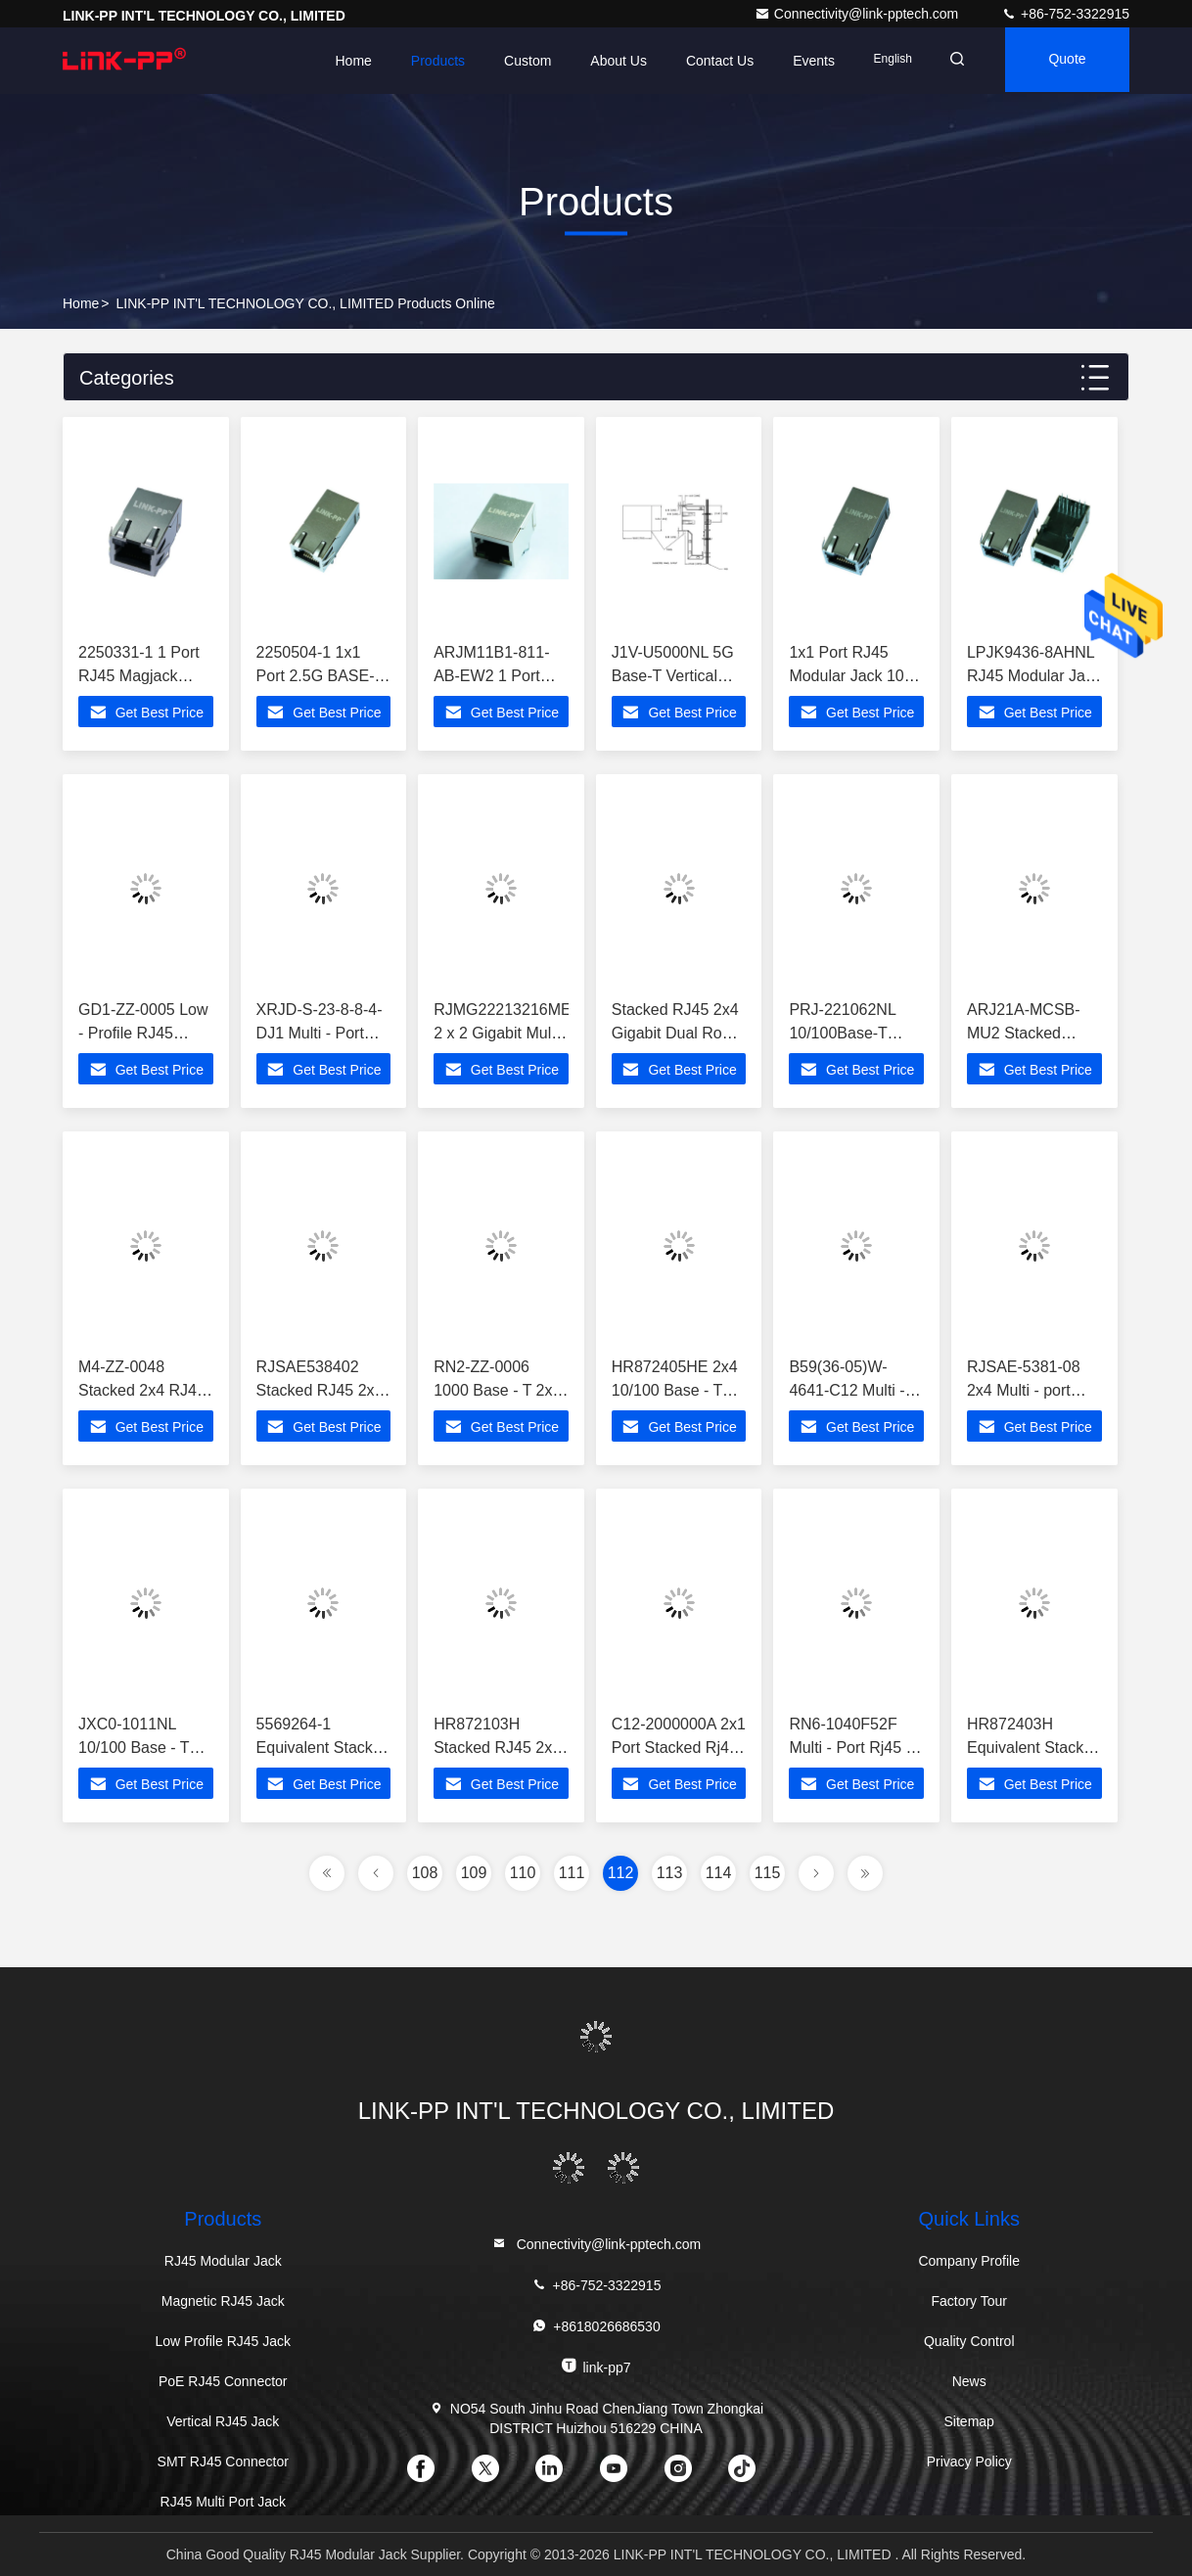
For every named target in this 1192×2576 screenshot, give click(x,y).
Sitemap (969, 2421)
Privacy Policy (969, 2461)
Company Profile (969, 2261)
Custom (515, 61)
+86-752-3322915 (1065, 14)
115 (768, 1872)
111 (572, 1872)
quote (1063, 61)
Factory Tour (969, 2301)
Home (341, 61)
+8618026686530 (595, 2313)
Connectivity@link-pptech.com (858, 14)
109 (474, 1872)
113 (670, 1872)
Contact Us (707, 61)
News (969, 2381)
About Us (606, 61)
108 (425, 1872)
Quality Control (969, 2341)
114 (719, 1872)
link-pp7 (595, 2353)
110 (523, 1872)
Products (425, 61)
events (802, 61)
